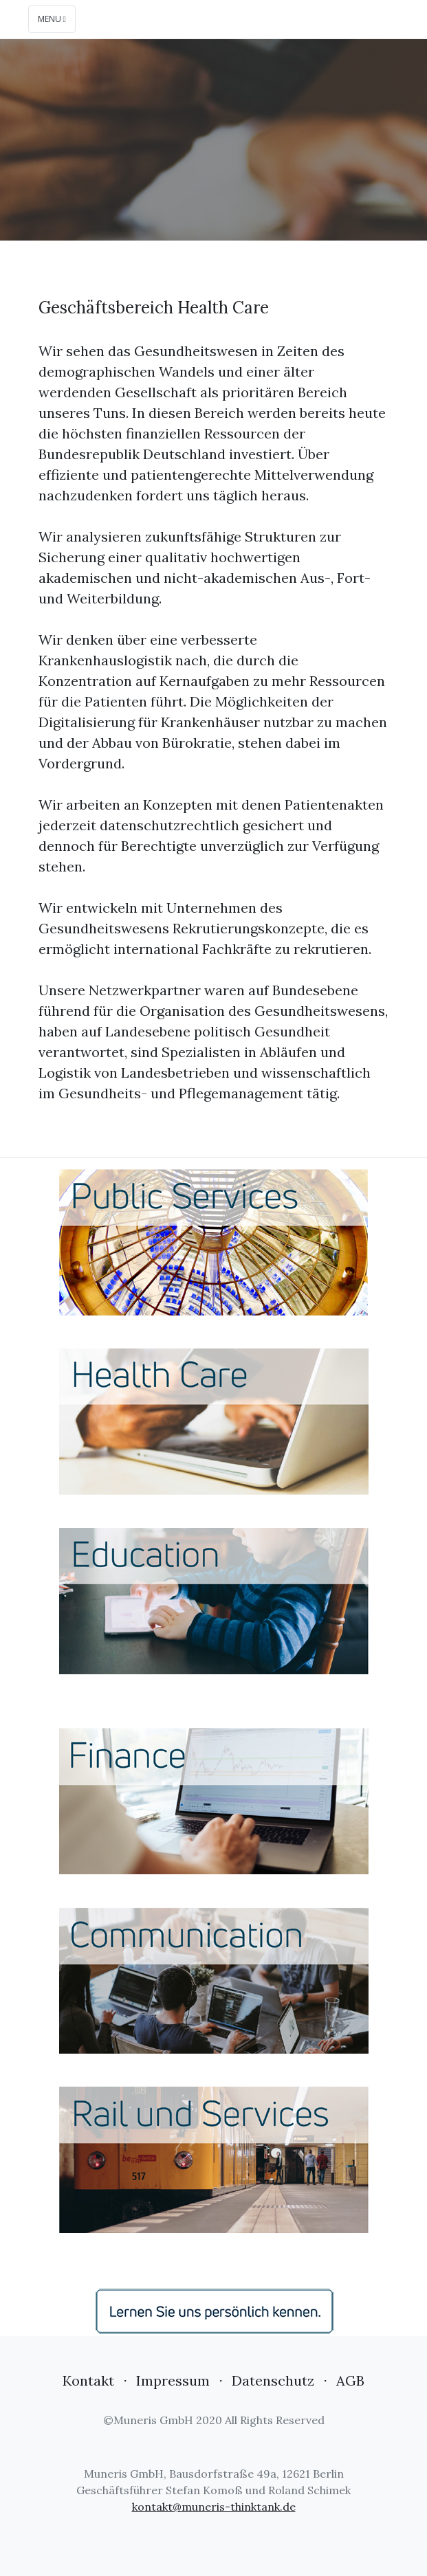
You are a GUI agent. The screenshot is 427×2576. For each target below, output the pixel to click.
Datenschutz (273, 2380)
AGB (350, 2380)
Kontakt (88, 2380)
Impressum (173, 2380)
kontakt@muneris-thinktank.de (214, 2506)
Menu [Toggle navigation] (52, 19)
